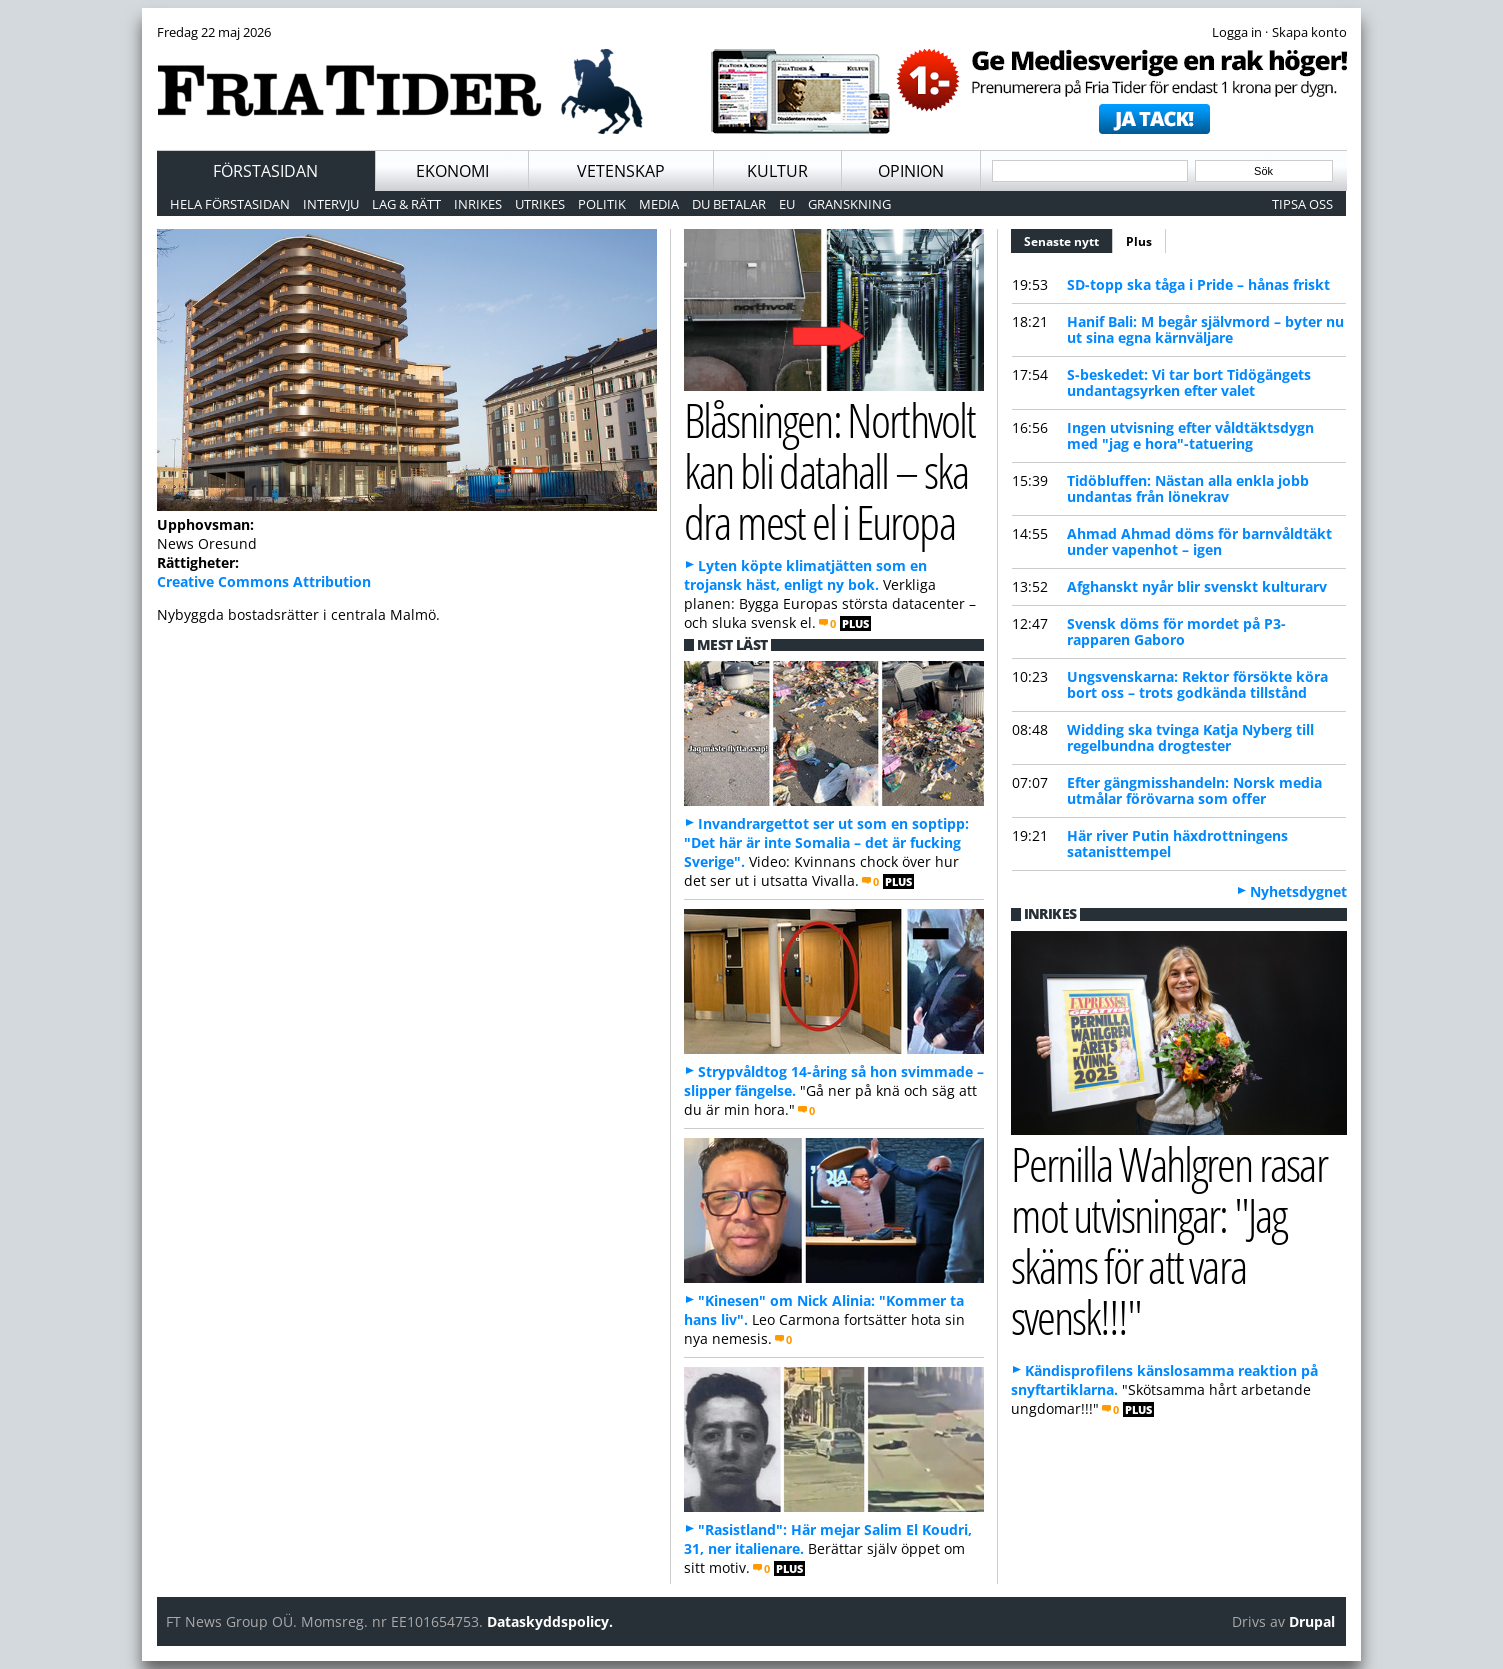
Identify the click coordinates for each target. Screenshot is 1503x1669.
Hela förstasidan (230, 204)
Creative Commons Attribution (264, 581)
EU (787, 204)
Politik (602, 204)
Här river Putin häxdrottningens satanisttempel (1177, 843)
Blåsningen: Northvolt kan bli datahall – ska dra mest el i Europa (829, 470)
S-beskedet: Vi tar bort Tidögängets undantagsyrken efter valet (1189, 382)
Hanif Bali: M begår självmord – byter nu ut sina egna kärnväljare (1205, 329)
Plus (1139, 241)
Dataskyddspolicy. (550, 1621)
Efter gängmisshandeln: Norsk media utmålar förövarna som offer (1194, 790)
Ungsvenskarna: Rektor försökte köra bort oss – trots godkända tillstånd (1197, 684)
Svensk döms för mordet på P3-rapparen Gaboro (1176, 631)
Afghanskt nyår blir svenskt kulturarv (1197, 586)
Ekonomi (452, 171)
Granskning (849, 204)
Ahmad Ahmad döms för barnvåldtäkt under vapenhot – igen (1199, 541)
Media (659, 204)
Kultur (777, 171)
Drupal (1312, 1621)
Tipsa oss (1302, 204)
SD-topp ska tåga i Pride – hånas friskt (1198, 284)
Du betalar (729, 204)
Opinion (911, 171)
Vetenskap (621, 171)
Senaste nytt (1068, 239)
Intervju (331, 204)
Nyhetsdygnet (1298, 891)
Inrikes (478, 204)
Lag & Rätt (406, 204)
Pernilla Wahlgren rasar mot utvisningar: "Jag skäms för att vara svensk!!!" (1169, 1239)
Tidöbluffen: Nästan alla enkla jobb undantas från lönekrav (1188, 488)
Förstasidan (265, 171)
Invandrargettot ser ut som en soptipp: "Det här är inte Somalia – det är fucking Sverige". (826, 842)
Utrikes (540, 204)
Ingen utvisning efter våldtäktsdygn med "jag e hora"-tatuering (1190, 435)
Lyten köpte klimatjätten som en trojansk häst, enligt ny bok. (805, 575)
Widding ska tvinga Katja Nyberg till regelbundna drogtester (1190, 737)
